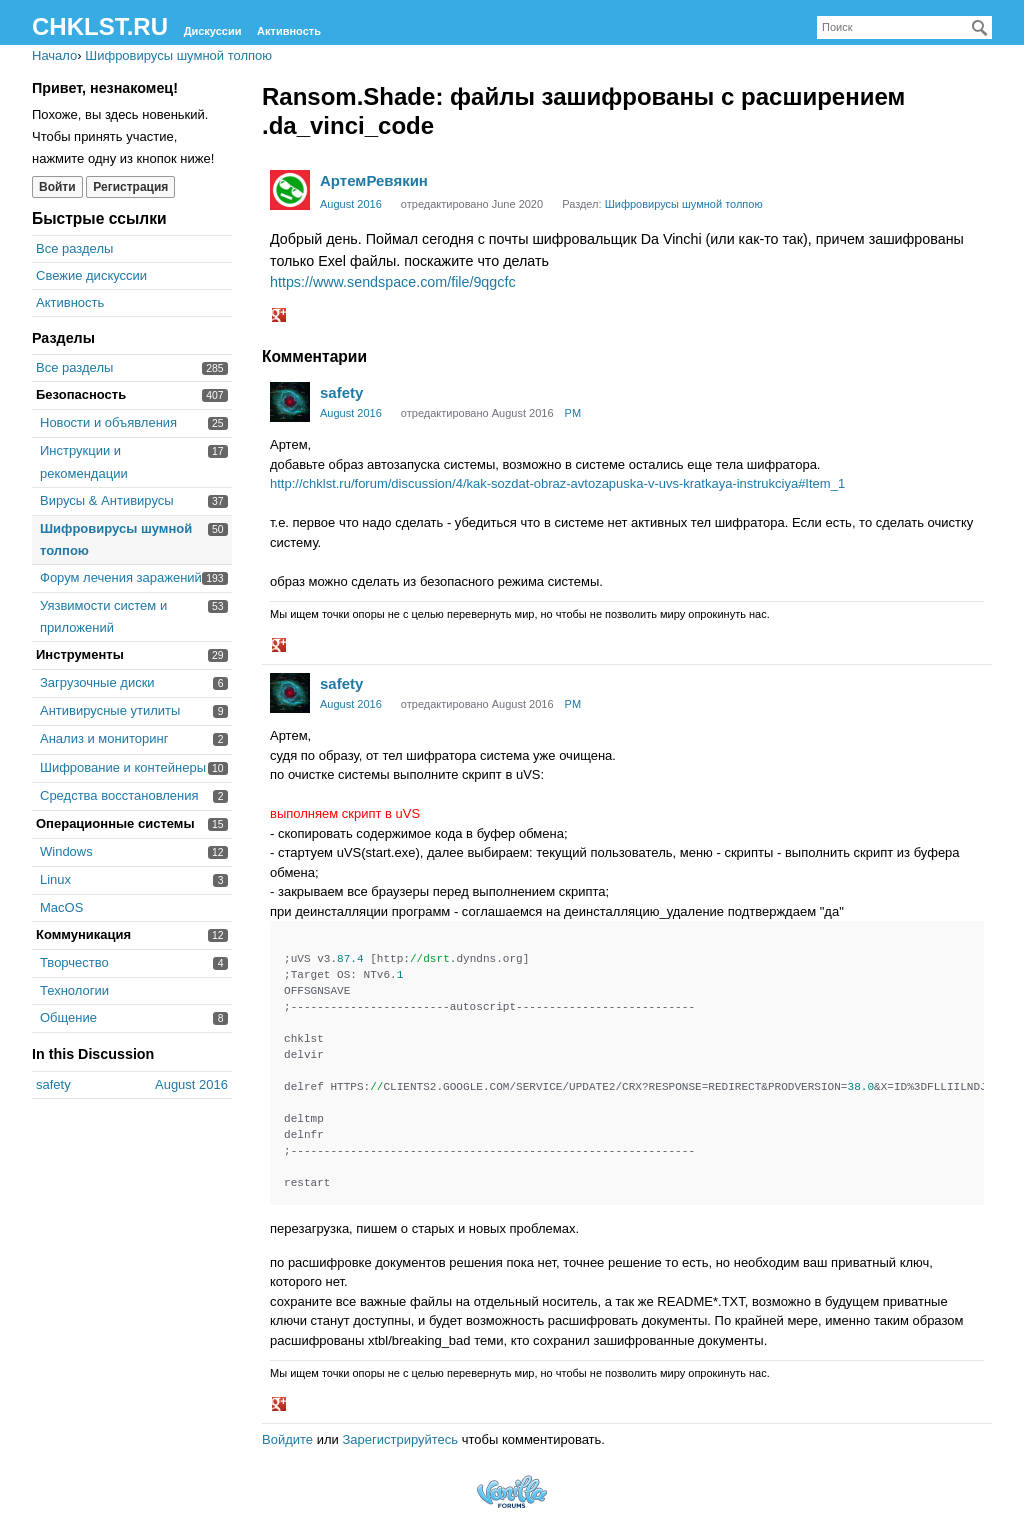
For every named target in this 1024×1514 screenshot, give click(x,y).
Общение (68, 1017)
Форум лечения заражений (121, 577)
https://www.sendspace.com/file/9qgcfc (393, 282)
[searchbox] (904, 27)
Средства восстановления (119, 795)
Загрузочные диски (97, 682)
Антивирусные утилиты (110, 710)
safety (341, 392)
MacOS (61, 907)
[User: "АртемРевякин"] (290, 190)
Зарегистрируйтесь (400, 1439)
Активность (289, 31)
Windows (66, 851)
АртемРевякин (374, 180)
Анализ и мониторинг (104, 738)
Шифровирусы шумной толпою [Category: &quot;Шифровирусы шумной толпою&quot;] (684, 204)
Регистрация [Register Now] (130, 187)
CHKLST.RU (100, 26)
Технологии (74, 990)
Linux (55, 879)
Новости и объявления (108, 422)
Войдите (287, 1439)
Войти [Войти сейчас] (57, 187)
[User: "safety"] (290, 402)
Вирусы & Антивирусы (107, 500)
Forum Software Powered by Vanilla (512, 1491)
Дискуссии (213, 31)
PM (573, 413)
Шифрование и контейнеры (123, 767)
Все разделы (74, 248)
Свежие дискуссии (91, 275)
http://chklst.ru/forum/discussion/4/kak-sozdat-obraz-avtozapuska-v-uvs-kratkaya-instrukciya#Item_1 (557, 483)
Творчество (74, 962)
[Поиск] (980, 28)
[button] (281, 317)
